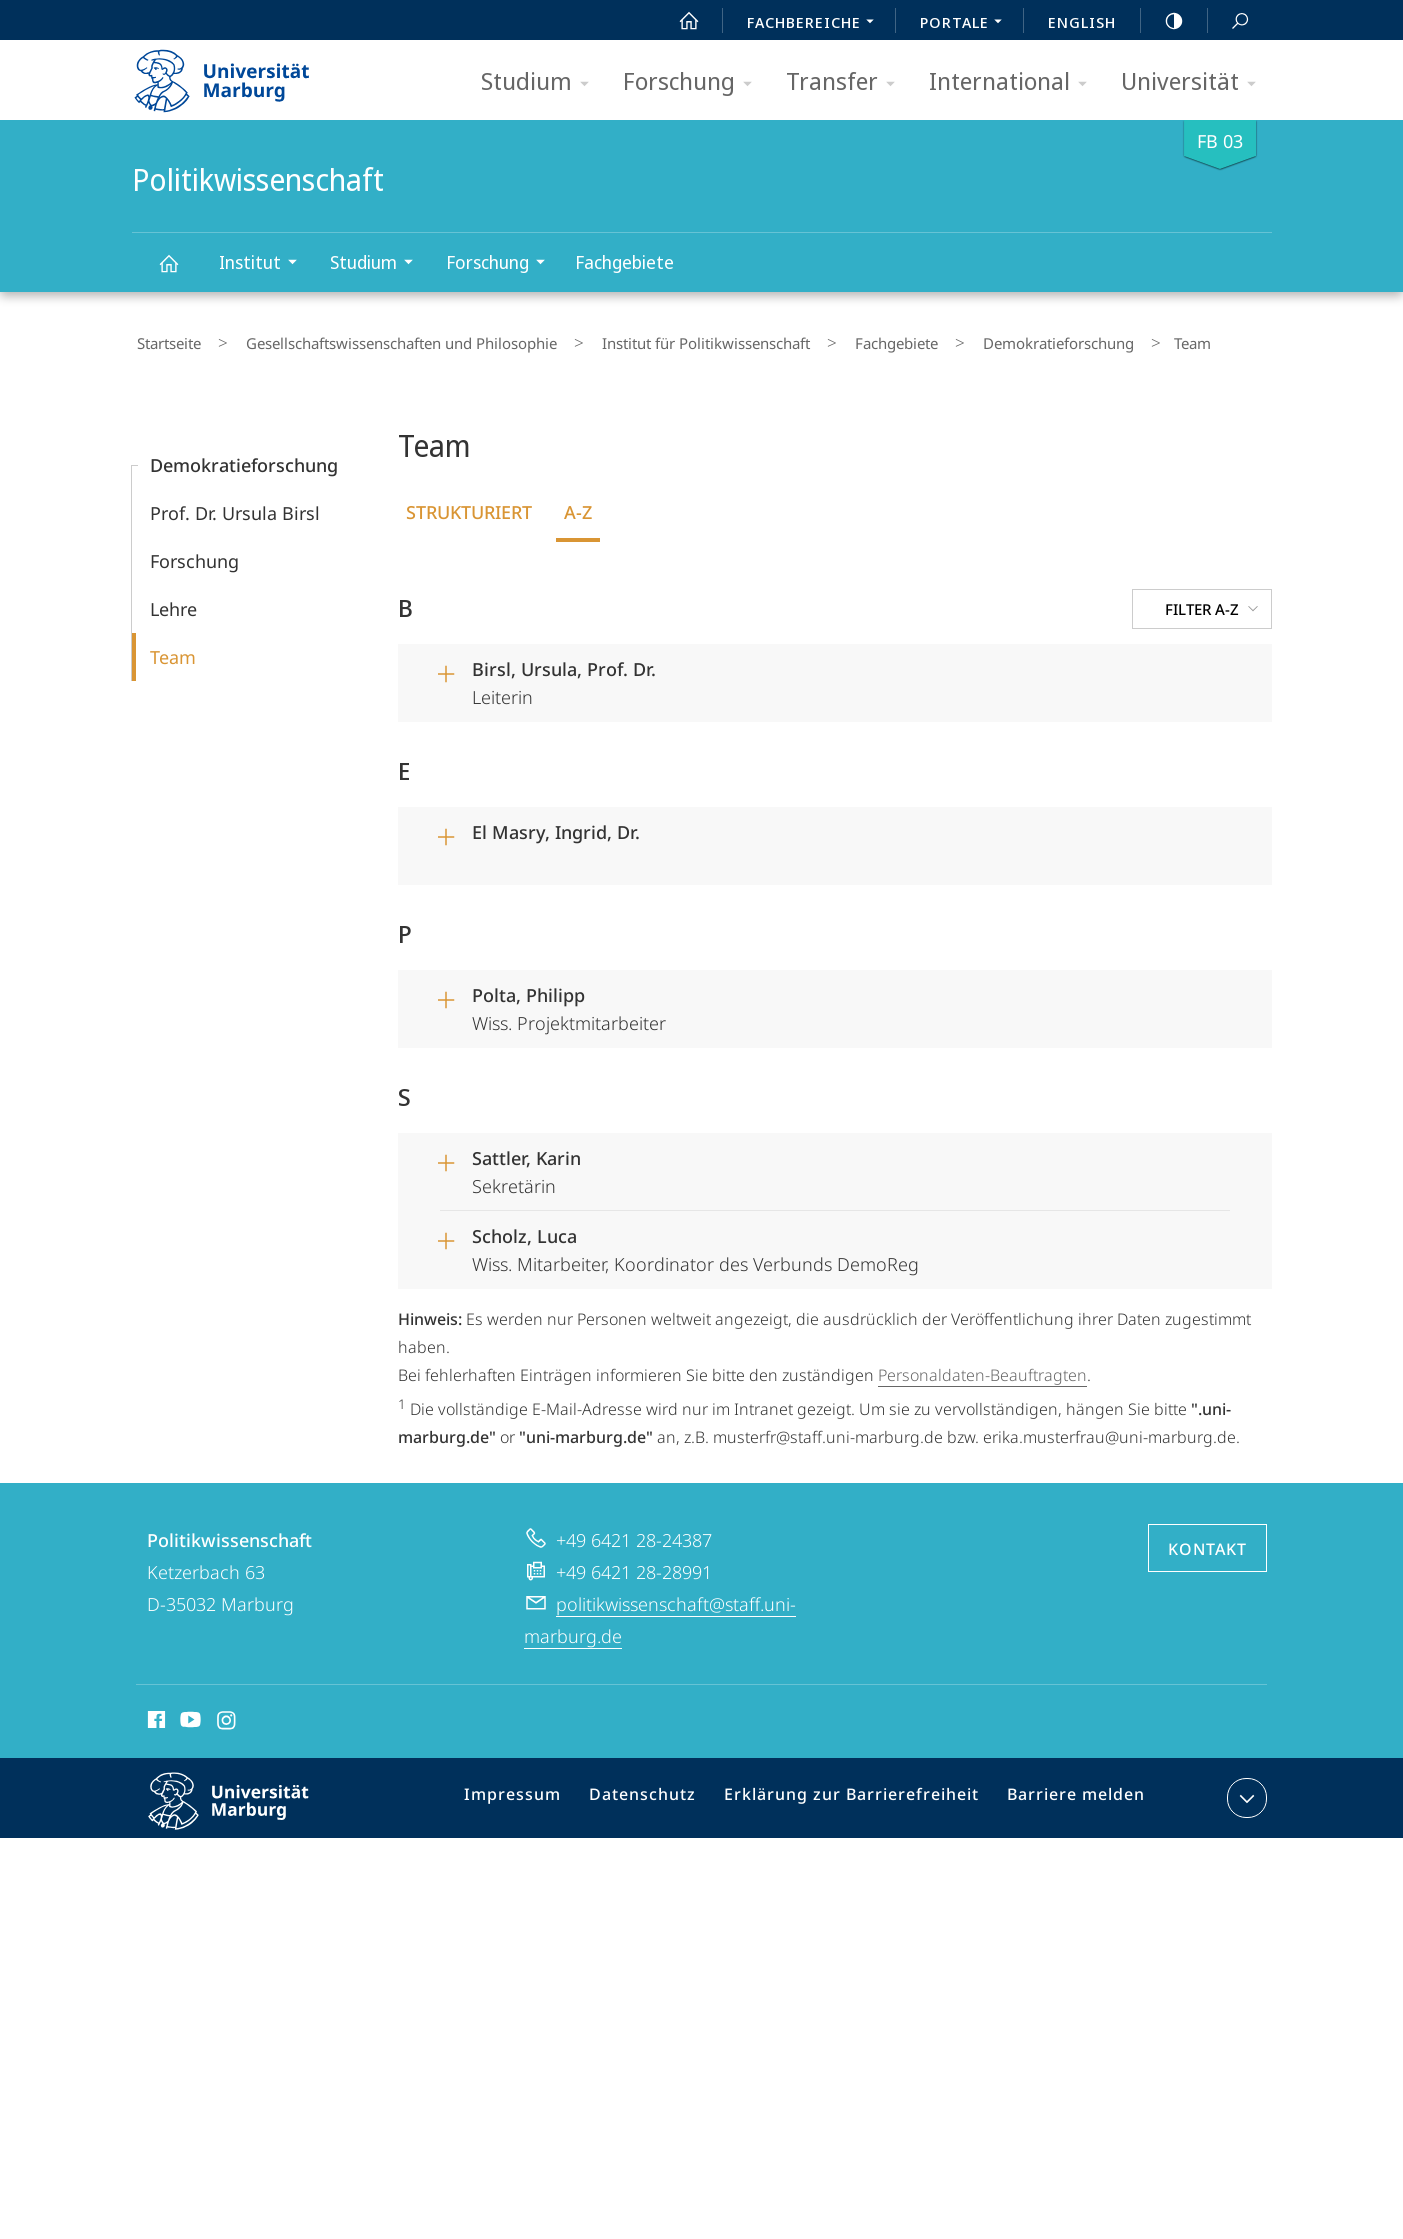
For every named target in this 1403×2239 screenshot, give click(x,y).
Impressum (540, 1792)
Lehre (173, 600)
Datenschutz (662, 1792)
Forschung (694, 82)
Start (678, 21)
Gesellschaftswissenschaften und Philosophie (377, 339)
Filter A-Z (1214, 600)
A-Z (578, 503)
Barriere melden (1068, 1792)
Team (173, 648)
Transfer (847, 82)
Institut (264, 264)
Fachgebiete (624, 262)
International (1014, 82)
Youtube (188, 1713)
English (1082, 22)
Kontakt (1207, 1539)
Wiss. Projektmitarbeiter (851, 997)
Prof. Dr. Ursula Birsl (235, 504)
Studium (541, 82)
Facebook (154, 1713)
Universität (1195, 82)
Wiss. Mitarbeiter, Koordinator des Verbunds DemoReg (851, 1238)
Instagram (227, 1713)
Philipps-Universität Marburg (246, 1807)
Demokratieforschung (977, 339)
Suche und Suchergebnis (1229, 21)
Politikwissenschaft (180, 272)
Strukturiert (469, 503)
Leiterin (851, 671)
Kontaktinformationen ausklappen (1244, 1788)
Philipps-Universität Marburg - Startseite (239, 74)
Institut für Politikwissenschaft (663, 339)
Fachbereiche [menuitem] (816, 24)
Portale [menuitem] (966, 24)
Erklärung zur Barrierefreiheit (858, 1792)
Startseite (164, 339)
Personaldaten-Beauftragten (982, 1366)
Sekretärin (851, 1160)
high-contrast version (1163, 21)
